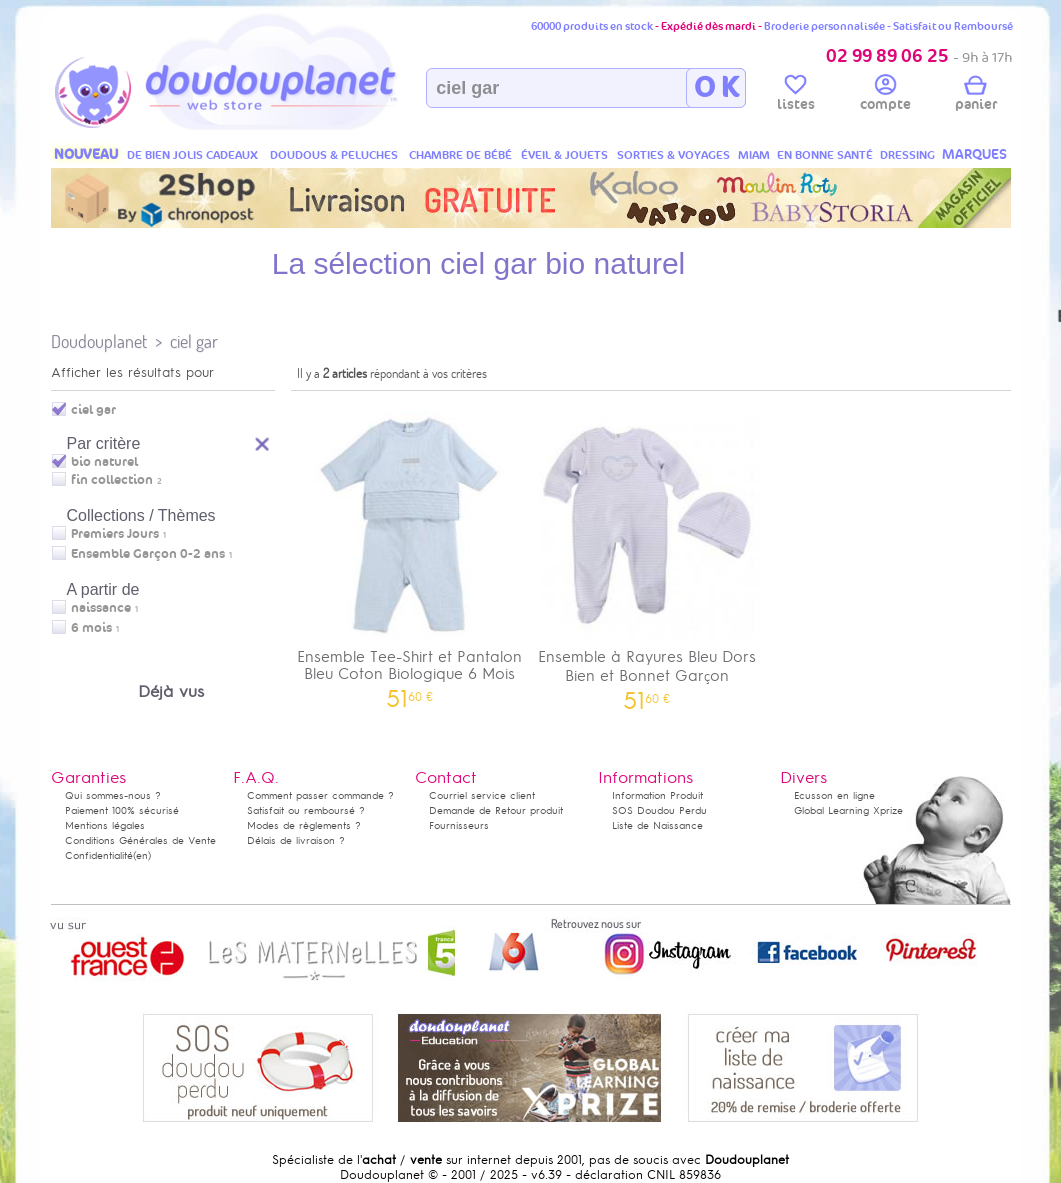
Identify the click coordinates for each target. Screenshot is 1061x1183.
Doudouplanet (99, 341)
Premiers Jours (115, 534)
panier (976, 96)
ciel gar (194, 341)
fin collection (112, 480)
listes (796, 96)
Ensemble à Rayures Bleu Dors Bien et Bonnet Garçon (647, 554)
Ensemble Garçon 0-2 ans (148, 554)
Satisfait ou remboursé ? (306, 810)
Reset (263, 441)
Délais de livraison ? (296, 840)
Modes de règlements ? (304, 825)
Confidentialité (99, 855)
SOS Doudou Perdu (659, 810)
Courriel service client (482, 795)
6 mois (91, 628)
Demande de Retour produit (496, 810)
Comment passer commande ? (320, 795)
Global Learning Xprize (848, 810)
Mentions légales (105, 825)
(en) (142, 855)
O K (716, 88)
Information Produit (657, 795)
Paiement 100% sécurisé (122, 810)
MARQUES (974, 154)
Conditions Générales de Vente (140, 840)
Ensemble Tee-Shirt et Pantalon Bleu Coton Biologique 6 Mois (410, 553)
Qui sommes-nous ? (113, 795)
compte (885, 96)
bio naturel (104, 462)
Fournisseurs (459, 825)
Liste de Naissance (657, 825)
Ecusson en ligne (834, 795)
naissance (101, 608)
